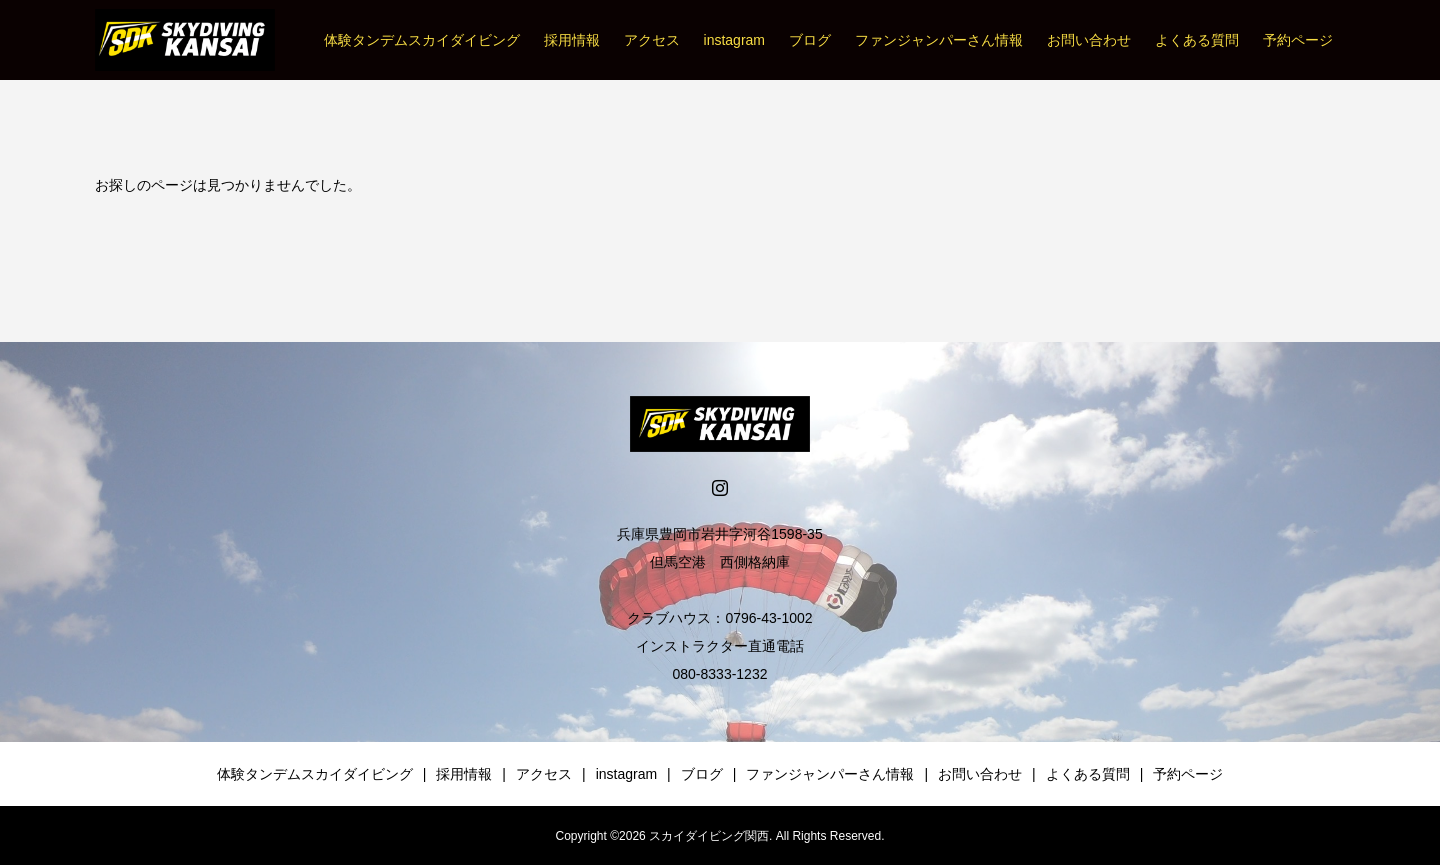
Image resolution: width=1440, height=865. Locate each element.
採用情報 (572, 40)
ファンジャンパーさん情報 (939, 40)
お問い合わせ (1089, 40)
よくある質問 (1197, 40)
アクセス (652, 40)
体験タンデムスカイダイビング (422, 40)
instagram (734, 40)
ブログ (810, 40)
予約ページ (1298, 40)
